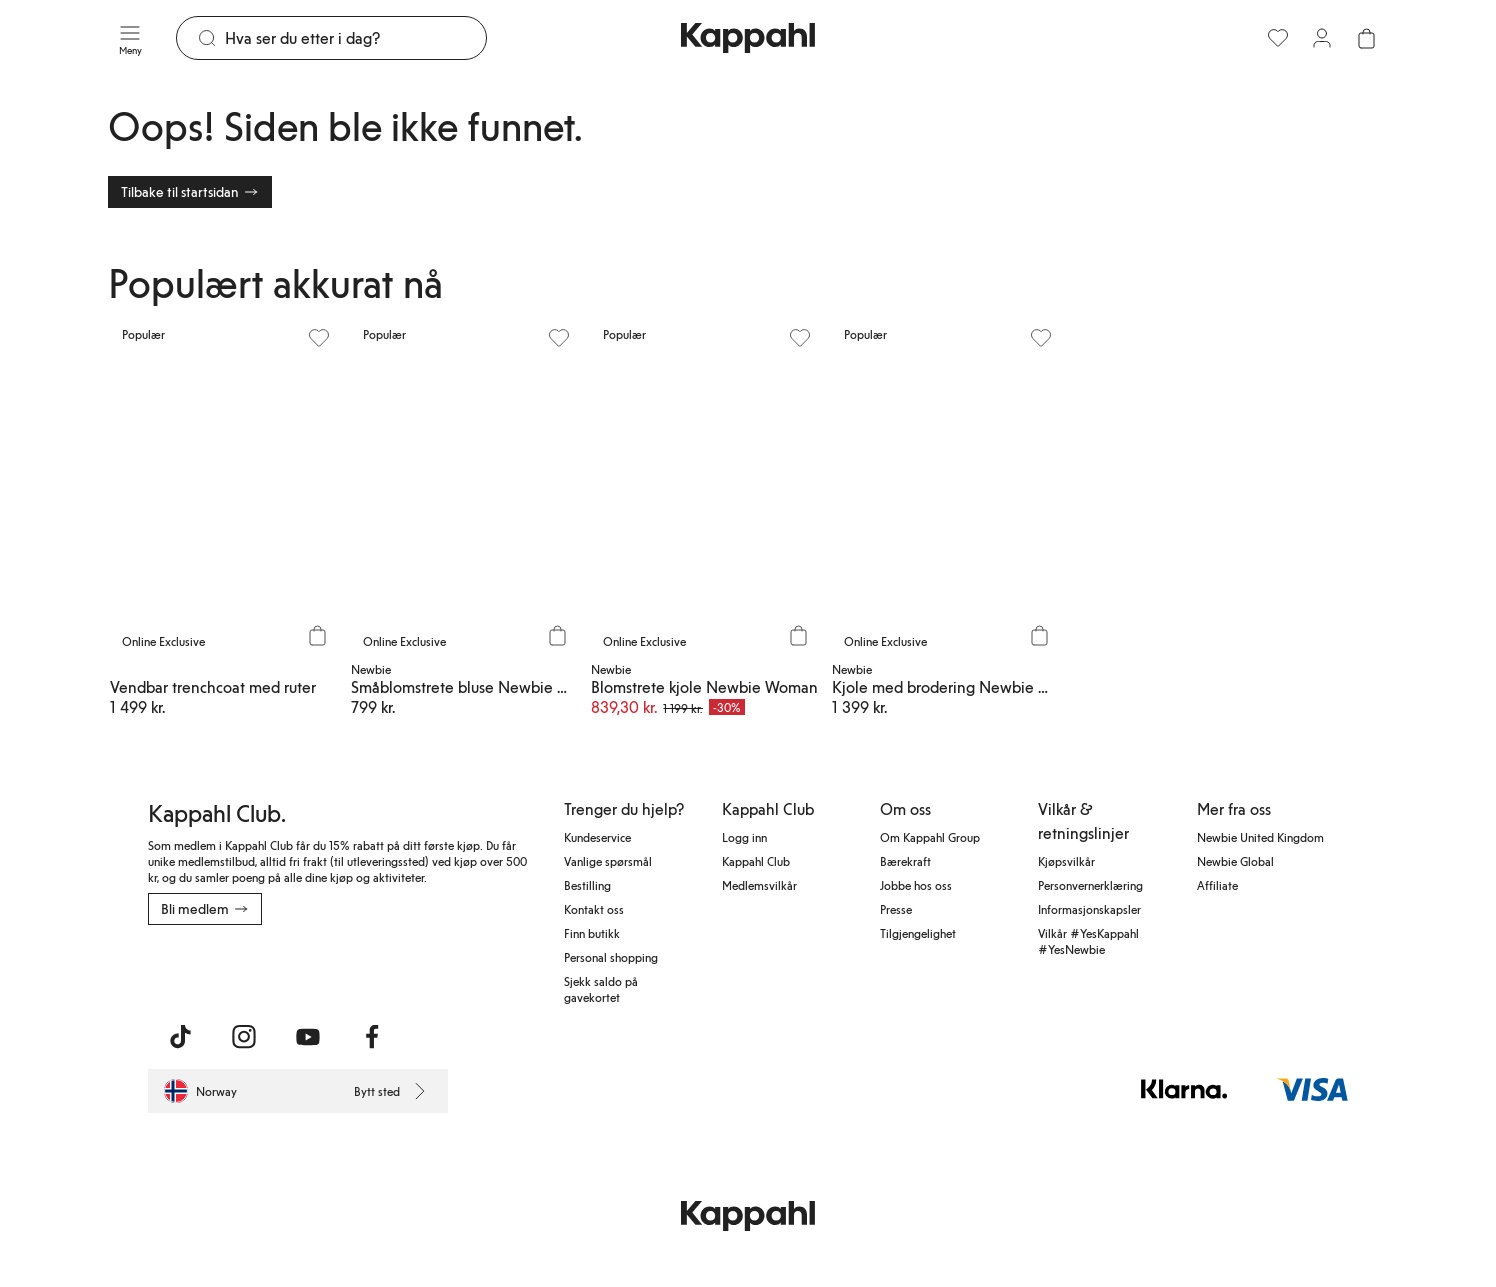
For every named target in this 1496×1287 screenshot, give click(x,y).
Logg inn (744, 837)
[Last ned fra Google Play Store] (340, 969)
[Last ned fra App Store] (207, 969)
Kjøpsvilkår (1066, 861)
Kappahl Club (756, 861)
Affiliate (1217, 885)
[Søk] (355, 38)
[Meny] (130, 38)
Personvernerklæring (1090, 885)
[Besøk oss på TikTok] (180, 1037)
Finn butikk (592, 933)
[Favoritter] (1278, 38)
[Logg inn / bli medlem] (1322, 38)
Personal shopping (611, 957)
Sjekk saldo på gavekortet (601, 989)
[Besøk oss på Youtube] (308, 1037)
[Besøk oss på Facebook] (372, 1037)
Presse (896, 909)
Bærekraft (905, 861)
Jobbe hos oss (916, 885)
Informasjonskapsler (1089, 909)
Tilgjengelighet (918, 933)
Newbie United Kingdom (1260, 837)
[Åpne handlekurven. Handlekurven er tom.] (1366, 38)
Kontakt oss (594, 909)
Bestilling (587, 885)
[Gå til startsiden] (748, 38)
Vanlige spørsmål (608, 861)
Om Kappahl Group (930, 837)
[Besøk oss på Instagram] (244, 1037)
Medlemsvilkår (759, 885)
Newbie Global (1235, 861)
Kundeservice (597, 837)
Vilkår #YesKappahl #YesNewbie (1088, 941)
